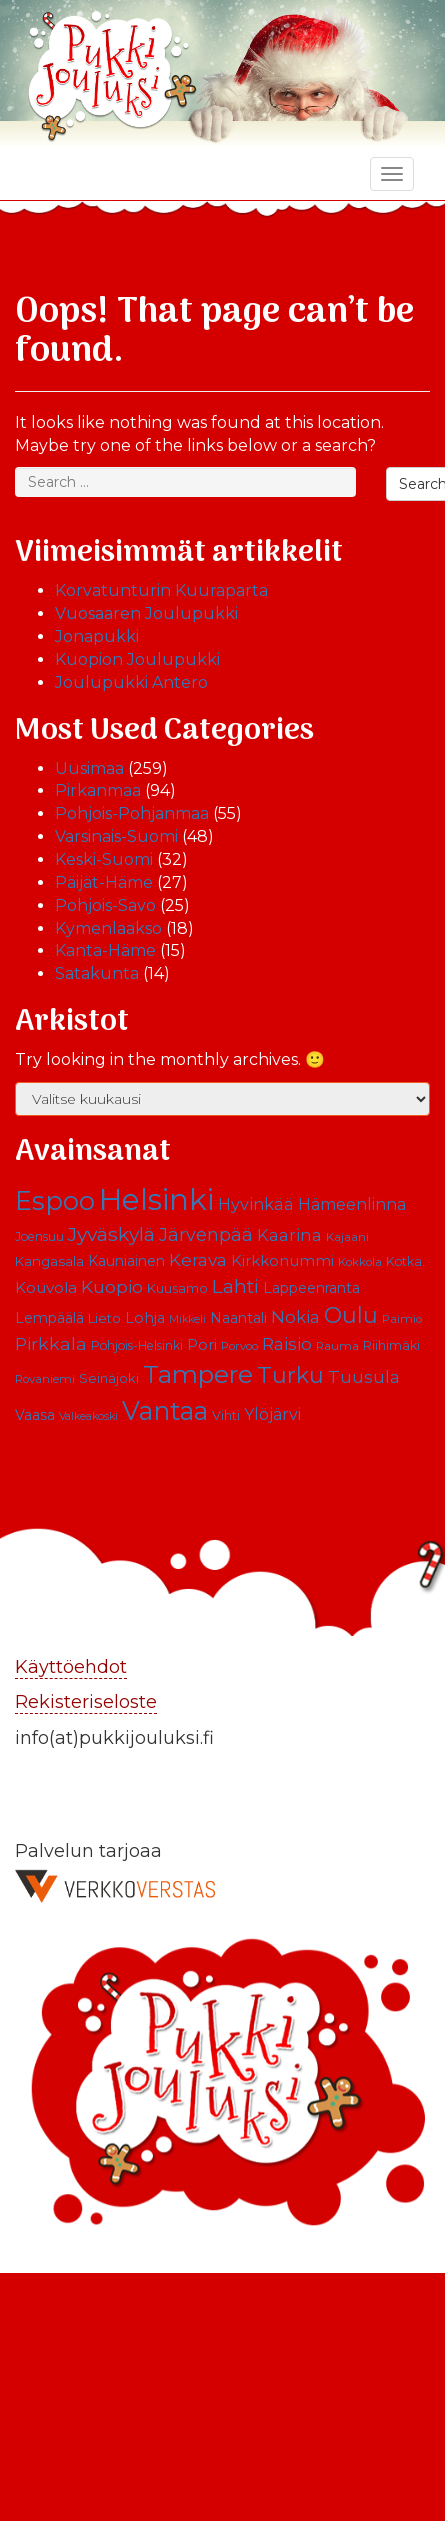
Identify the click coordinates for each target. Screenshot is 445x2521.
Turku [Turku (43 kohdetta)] (290, 1375)
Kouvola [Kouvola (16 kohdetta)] (46, 1287)
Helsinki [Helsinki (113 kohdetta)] (156, 1199)
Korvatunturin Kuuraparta (161, 590)
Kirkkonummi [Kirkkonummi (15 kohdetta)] (282, 1261)
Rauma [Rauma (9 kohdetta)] (337, 1346)
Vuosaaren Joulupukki (146, 613)
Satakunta (97, 973)
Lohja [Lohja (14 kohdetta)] (145, 1318)
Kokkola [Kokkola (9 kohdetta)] (360, 1262)
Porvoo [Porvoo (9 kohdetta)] (239, 1346)
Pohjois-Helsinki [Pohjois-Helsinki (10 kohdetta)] (137, 1345)
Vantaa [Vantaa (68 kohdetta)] (165, 1410)
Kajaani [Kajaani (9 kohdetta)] (347, 1237)
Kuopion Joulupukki (137, 659)
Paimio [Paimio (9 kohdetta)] (402, 1319)
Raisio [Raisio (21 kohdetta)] (287, 1343)
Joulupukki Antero (131, 682)
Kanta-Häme (105, 950)
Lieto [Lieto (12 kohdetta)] (104, 1318)
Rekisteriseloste (86, 1702)
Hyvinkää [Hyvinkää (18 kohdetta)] (256, 1204)
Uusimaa (89, 768)
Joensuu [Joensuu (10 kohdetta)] (39, 1236)
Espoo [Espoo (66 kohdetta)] (55, 1200)
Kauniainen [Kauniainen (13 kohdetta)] (126, 1261)
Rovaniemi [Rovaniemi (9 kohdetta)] (45, 1379)
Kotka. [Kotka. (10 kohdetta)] (405, 1261)
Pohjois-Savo (105, 905)
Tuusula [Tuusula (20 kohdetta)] (364, 1377)
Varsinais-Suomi (116, 836)
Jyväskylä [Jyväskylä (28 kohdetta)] (111, 1234)
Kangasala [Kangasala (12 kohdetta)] (49, 1261)
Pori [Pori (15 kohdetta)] (202, 1345)
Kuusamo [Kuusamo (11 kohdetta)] (177, 1288)
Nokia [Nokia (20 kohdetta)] (295, 1317)
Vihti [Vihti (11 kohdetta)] (226, 1415)
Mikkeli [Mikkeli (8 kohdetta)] (187, 1319)
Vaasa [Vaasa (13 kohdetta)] (35, 1415)
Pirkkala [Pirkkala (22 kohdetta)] (51, 1343)
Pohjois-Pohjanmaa (132, 813)
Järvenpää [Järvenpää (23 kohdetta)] (206, 1234)
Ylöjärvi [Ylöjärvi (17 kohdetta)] (272, 1414)
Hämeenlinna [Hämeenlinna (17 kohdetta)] (352, 1204)
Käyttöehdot (71, 1667)
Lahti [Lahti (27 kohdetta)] (235, 1286)
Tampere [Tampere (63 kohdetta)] (198, 1374)
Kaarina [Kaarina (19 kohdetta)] (289, 1235)
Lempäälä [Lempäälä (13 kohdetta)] (49, 1318)
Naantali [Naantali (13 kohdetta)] (238, 1318)
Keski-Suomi (104, 859)
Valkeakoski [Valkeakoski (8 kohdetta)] (88, 1416)
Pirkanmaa (98, 790)
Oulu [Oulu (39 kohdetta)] (351, 1315)
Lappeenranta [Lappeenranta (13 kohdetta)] (311, 1288)
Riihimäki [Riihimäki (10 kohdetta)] (391, 1345)
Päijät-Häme (104, 882)
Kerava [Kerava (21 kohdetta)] (198, 1259)
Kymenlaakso (108, 928)
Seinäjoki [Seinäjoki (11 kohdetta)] (109, 1378)
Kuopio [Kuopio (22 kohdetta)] (112, 1286)
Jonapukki (97, 636)
